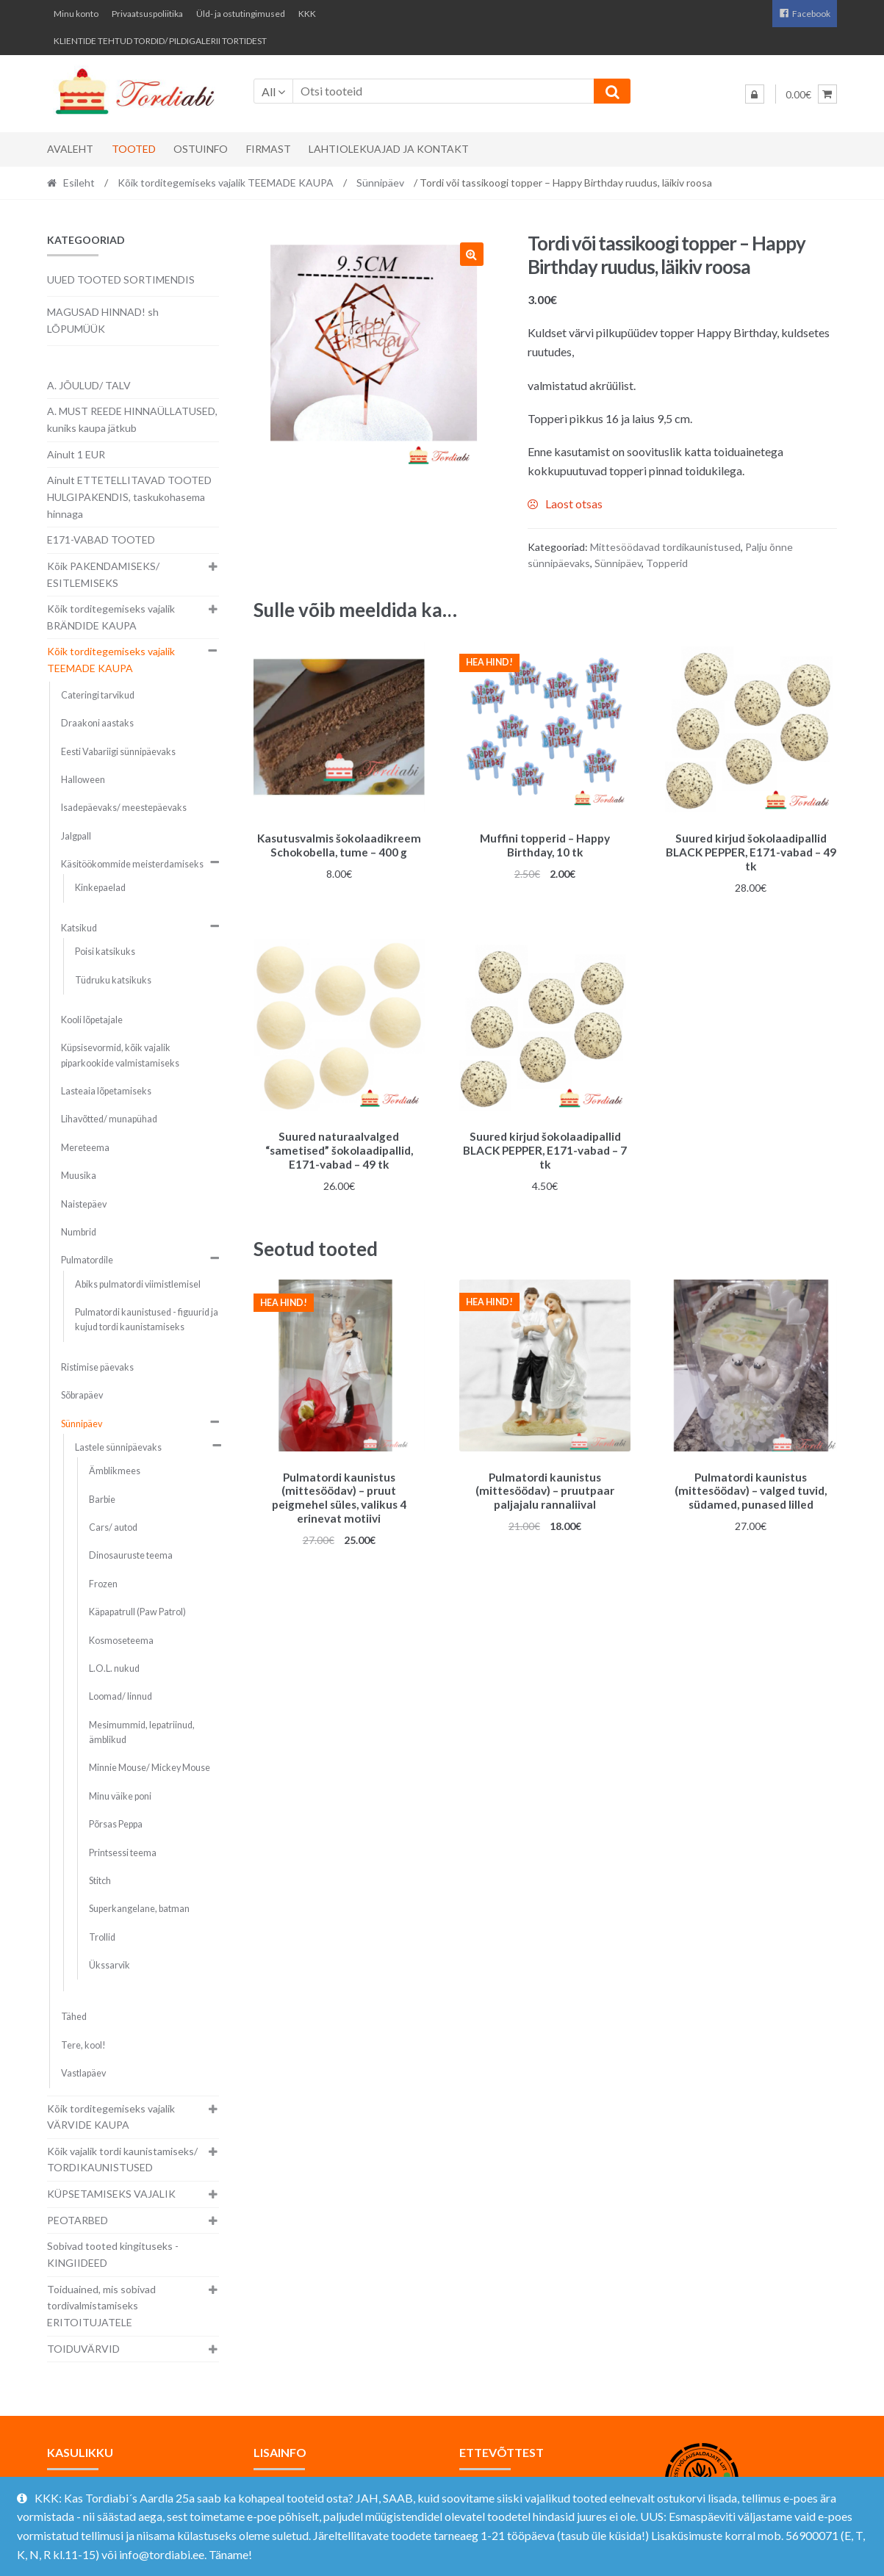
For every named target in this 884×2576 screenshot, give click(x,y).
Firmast (268, 148)
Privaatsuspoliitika (147, 13)
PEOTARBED (77, 2220)
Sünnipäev (380, 182)
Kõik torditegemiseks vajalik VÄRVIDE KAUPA (111, 2117)
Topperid (667, 563)
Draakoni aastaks (97, 723)
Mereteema (85, 1147)
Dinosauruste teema (131, 1555)
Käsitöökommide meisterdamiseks (132, 864)
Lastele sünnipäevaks (118, 1447)
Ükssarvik (109, 1965)
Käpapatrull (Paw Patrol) (137, 1611)
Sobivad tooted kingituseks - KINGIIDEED (113, 2254)
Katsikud (79, 928)
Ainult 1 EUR (76, 454)
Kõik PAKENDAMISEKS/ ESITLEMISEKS (103, 574)
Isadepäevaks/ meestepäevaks (124, 807)
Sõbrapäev (82, 1395)
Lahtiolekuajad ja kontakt (389, 148)
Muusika (78, 1175)
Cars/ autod (113, 1527)
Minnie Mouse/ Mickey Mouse (149, 1767)
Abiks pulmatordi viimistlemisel (138, 1284)
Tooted (134, 148)
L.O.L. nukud (114, 1668)
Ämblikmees (114, 1470)
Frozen (103, 1584)
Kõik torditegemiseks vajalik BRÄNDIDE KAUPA (111, 617)
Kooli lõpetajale (92, 1019)
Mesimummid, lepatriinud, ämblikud (142, 1732)
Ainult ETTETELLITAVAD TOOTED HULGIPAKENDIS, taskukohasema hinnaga (129, 496)
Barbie (102, 1499)
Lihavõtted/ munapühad (109, 1119)
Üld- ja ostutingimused (240, 13)
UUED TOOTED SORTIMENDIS (121, 279)
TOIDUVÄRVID (83, 2348)
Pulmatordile (87, 1260)
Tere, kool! (83, 2045)
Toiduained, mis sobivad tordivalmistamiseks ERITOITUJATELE (101, 2305)
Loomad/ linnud (120, 1696)
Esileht (79, 182)
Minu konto (76, 13)
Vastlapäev (83, 2073)
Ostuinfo (200, 148)
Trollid (102, 1937)
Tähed (74, 2016)
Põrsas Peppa (116, 1824)
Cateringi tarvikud (97, 695)
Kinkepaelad (100, 887)
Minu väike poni (120, 1796)
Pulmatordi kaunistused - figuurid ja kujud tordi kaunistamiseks (146, 1319)
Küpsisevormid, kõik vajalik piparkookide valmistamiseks (120, 1055)
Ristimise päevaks (97, 1367)
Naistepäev (84, 1204)
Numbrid (78, 1232)
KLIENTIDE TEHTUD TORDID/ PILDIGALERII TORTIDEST (160, 40)
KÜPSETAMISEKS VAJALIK (111, 2193)
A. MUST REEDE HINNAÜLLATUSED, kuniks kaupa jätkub (132, 419)
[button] (472, 254)
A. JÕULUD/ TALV (89, 385)
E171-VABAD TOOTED (101, 539)
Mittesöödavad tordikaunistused (665, 547)
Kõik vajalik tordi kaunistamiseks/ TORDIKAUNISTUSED (122, 2159)
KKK (307, 13)
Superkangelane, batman (139, 1908)
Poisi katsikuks (105, 951)
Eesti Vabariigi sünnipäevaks (118, 751)
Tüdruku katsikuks (113, 980)
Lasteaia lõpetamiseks (106, 1091)
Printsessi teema (123, 1852)
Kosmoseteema (121, 1640)
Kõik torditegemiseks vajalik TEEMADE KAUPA (226, 182)
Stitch (100, 1880)
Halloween (83, 779)
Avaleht (70, 148)
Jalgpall (76, 836)
